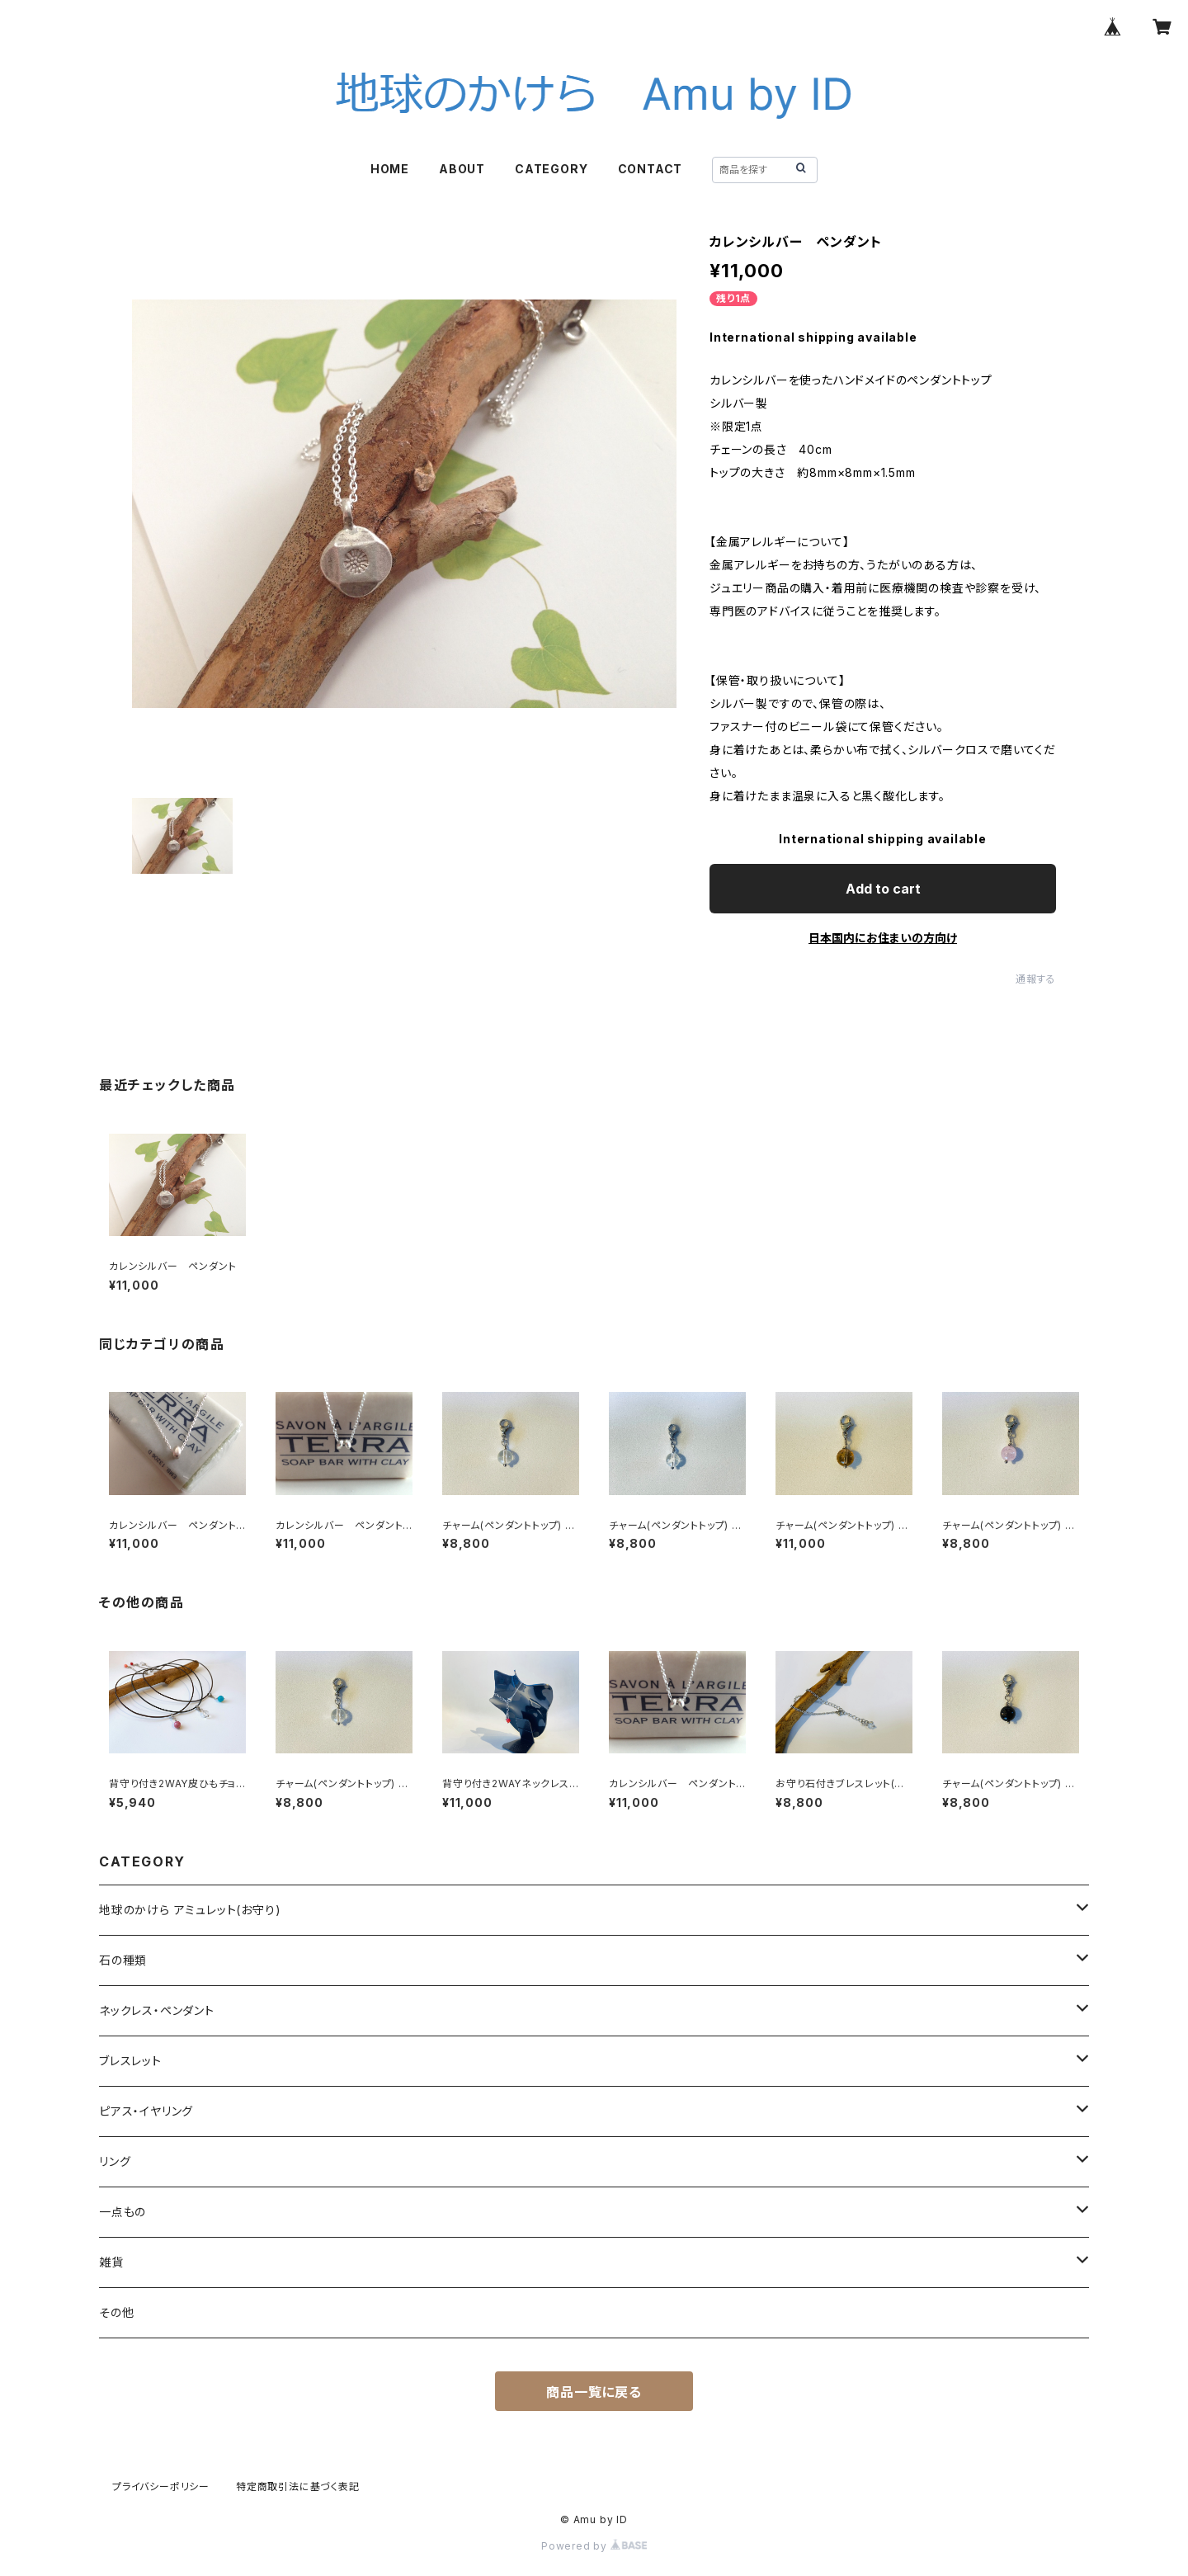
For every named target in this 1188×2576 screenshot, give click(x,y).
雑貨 (111, 2262)
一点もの (122, 2212)
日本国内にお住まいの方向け (882, 938)
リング (114, 2161)
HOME (389, 169)
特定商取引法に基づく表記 (298, 2486)
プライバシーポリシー (161, 2486)
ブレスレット (130, 2061)
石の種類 (123, 1960)
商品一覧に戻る (594, 2392)
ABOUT (462, 169)
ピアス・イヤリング (146, 2111)
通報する (1036, 979)
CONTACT (650, 169)
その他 (116, 2312)
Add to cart (883, 888)
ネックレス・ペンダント (156, 2010)
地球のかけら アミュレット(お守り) (189, 1910)
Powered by (594, 2546)
